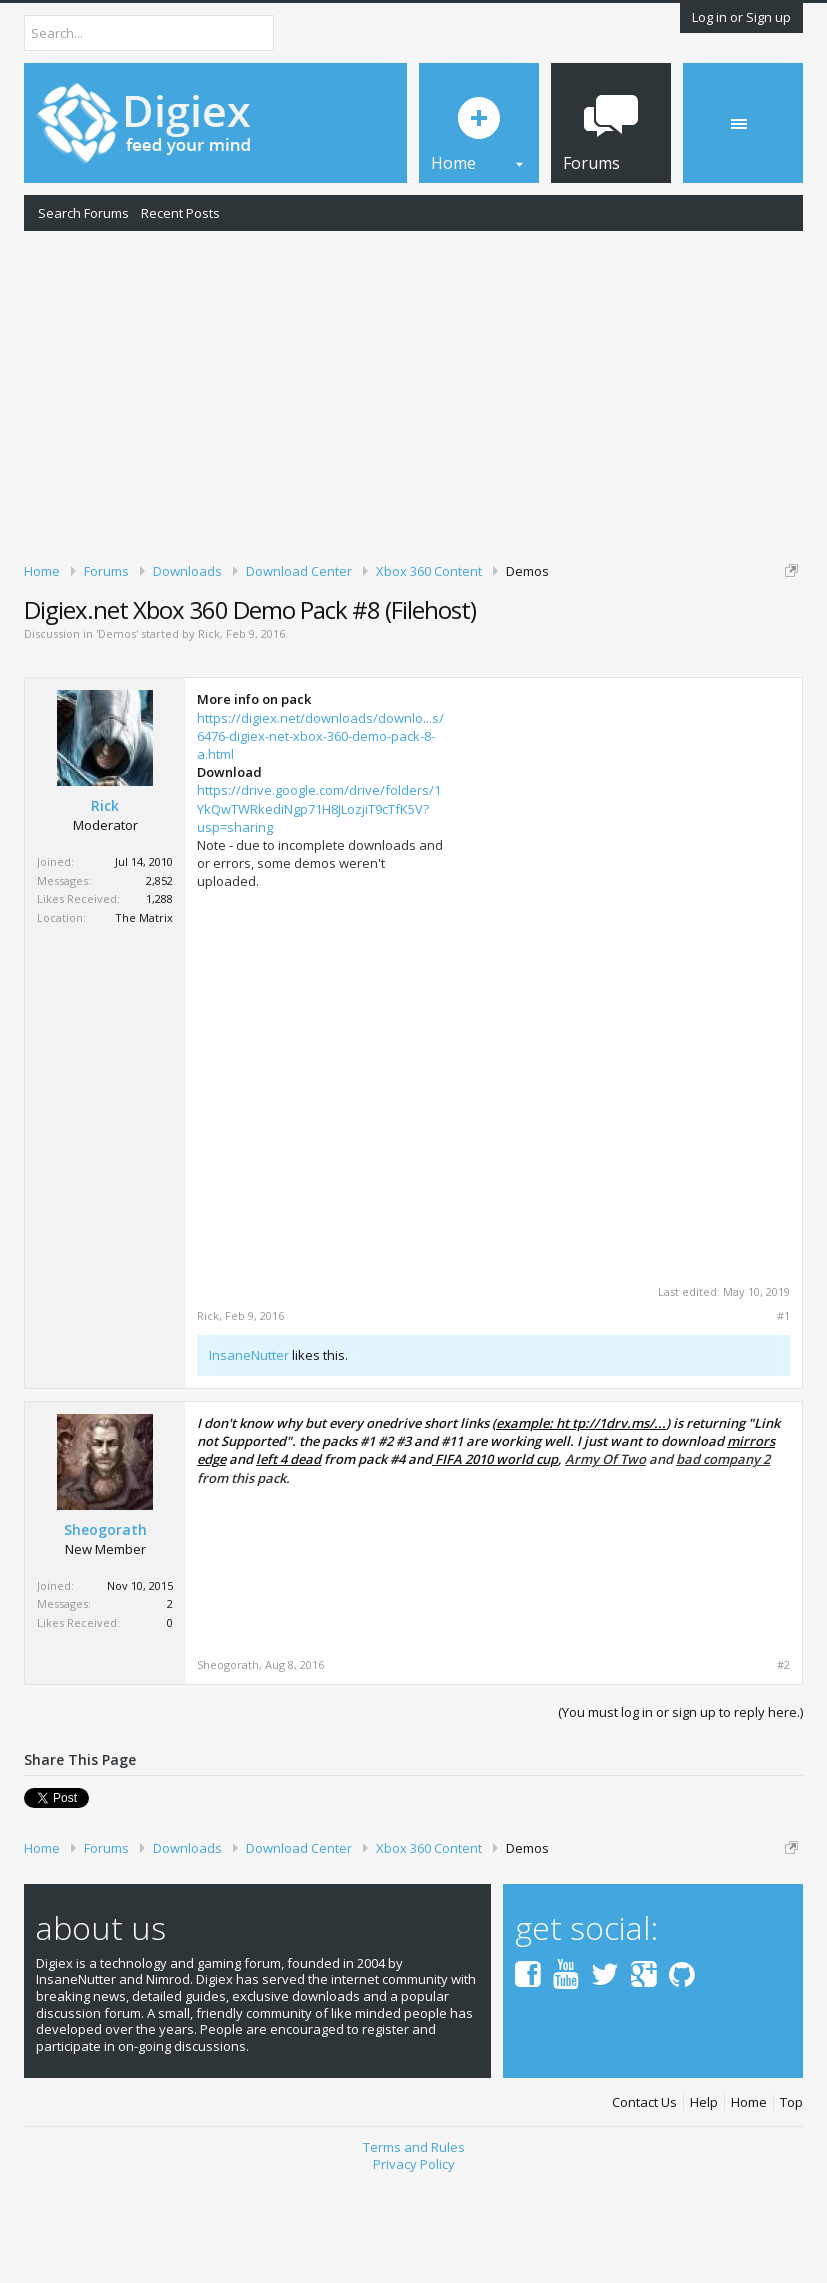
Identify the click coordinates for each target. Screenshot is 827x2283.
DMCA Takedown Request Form (571, 648)
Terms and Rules (414, 2250)
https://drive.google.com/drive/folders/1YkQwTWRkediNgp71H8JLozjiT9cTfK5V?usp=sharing (319, 911)
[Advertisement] (413, 393)
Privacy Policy (414, 2266)
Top (791, 2205)
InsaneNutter (249, 1458)
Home (749, 2205)
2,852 (159, 982)
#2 (783, 1768)
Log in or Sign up (741, 17)
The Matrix (144, 1019)
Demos (117, 736)
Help (704, 2205)
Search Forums (83, 213)
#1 (783, 1419)
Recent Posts (180, 213)
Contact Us (644, 2205)
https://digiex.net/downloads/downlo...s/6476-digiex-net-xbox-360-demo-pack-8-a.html (320, 838)
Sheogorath (105, 1633)
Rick (209, 736)
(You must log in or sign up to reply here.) (680, 1815)
